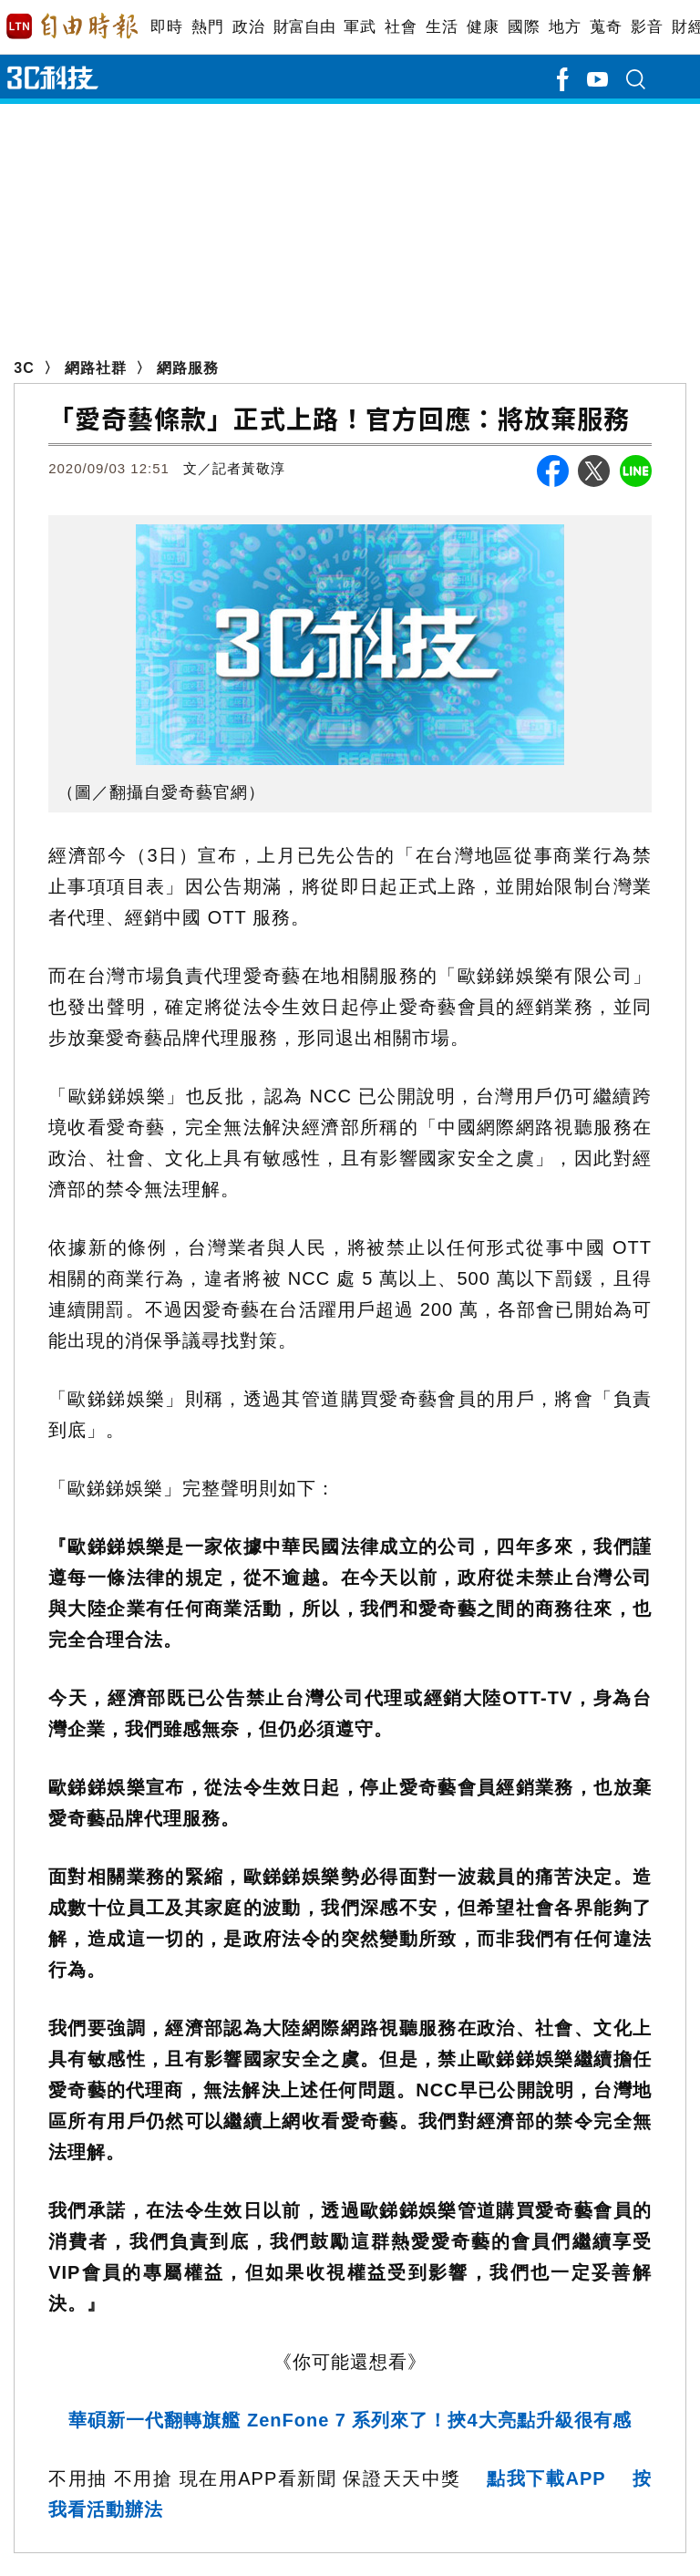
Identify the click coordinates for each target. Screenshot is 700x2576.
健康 (483, 27)
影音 (647, 27)
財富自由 (304, 27)
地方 (565, 27)
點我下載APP (546, 2478)
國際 (524, 27)
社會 (401, 27)
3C (24, 368)
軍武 (360, 27)
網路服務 (188, 368)
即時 (166, 27)
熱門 (207, 27)
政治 (248, 27)
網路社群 (96, 368)
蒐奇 (606, 27)
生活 (442, 27)
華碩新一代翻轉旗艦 (349, 2420)
